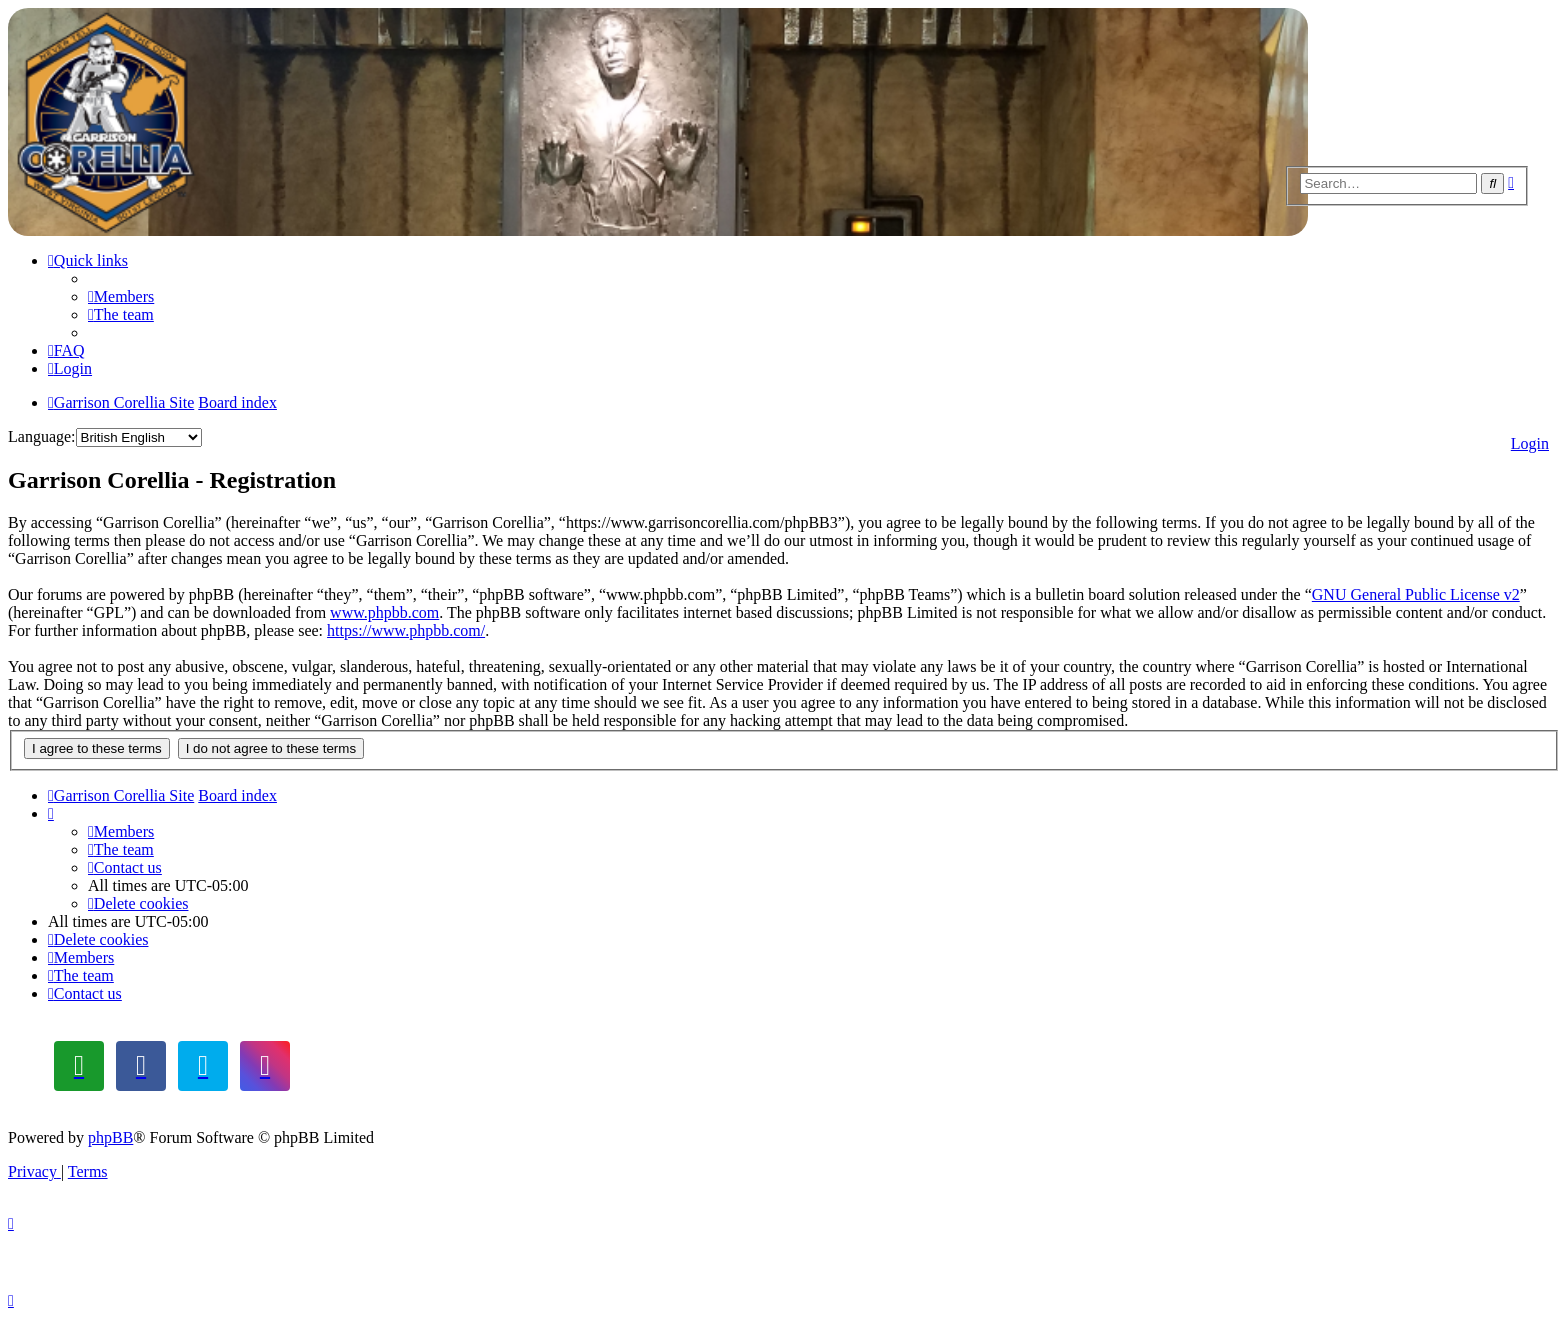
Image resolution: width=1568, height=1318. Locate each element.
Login (1530, 443)
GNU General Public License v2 (1416, 594)
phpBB (110, 1137)
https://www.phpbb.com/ (406, 630)
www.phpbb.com (384, 612)
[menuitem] (121, 296)
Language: (42, 436)
